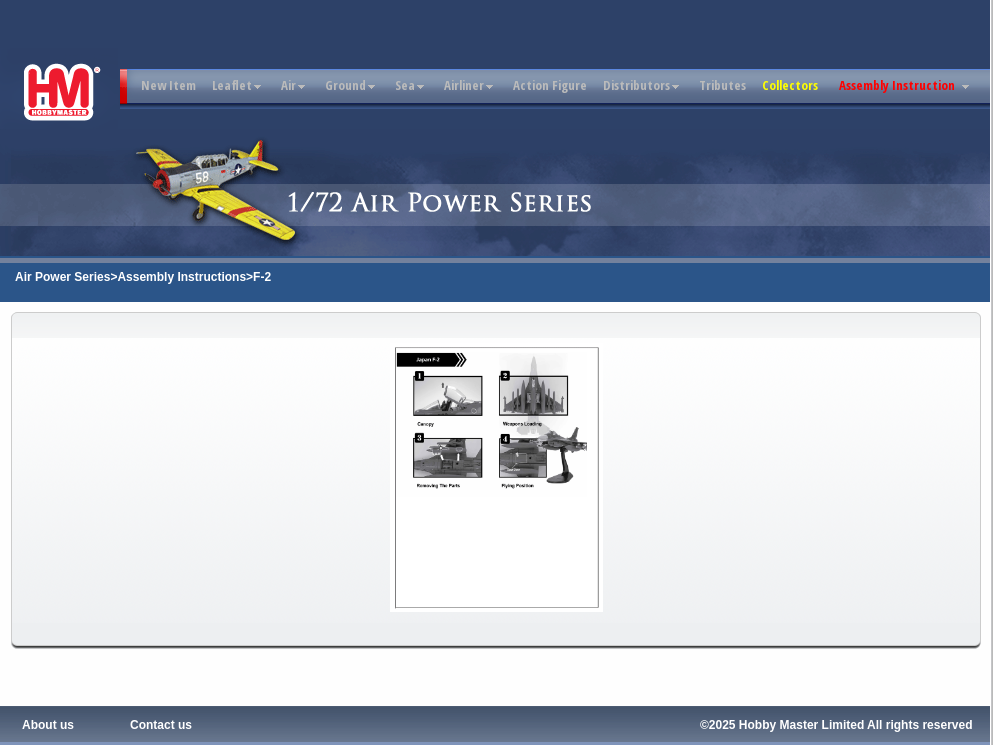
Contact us (161, 725)
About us (48, 725)
